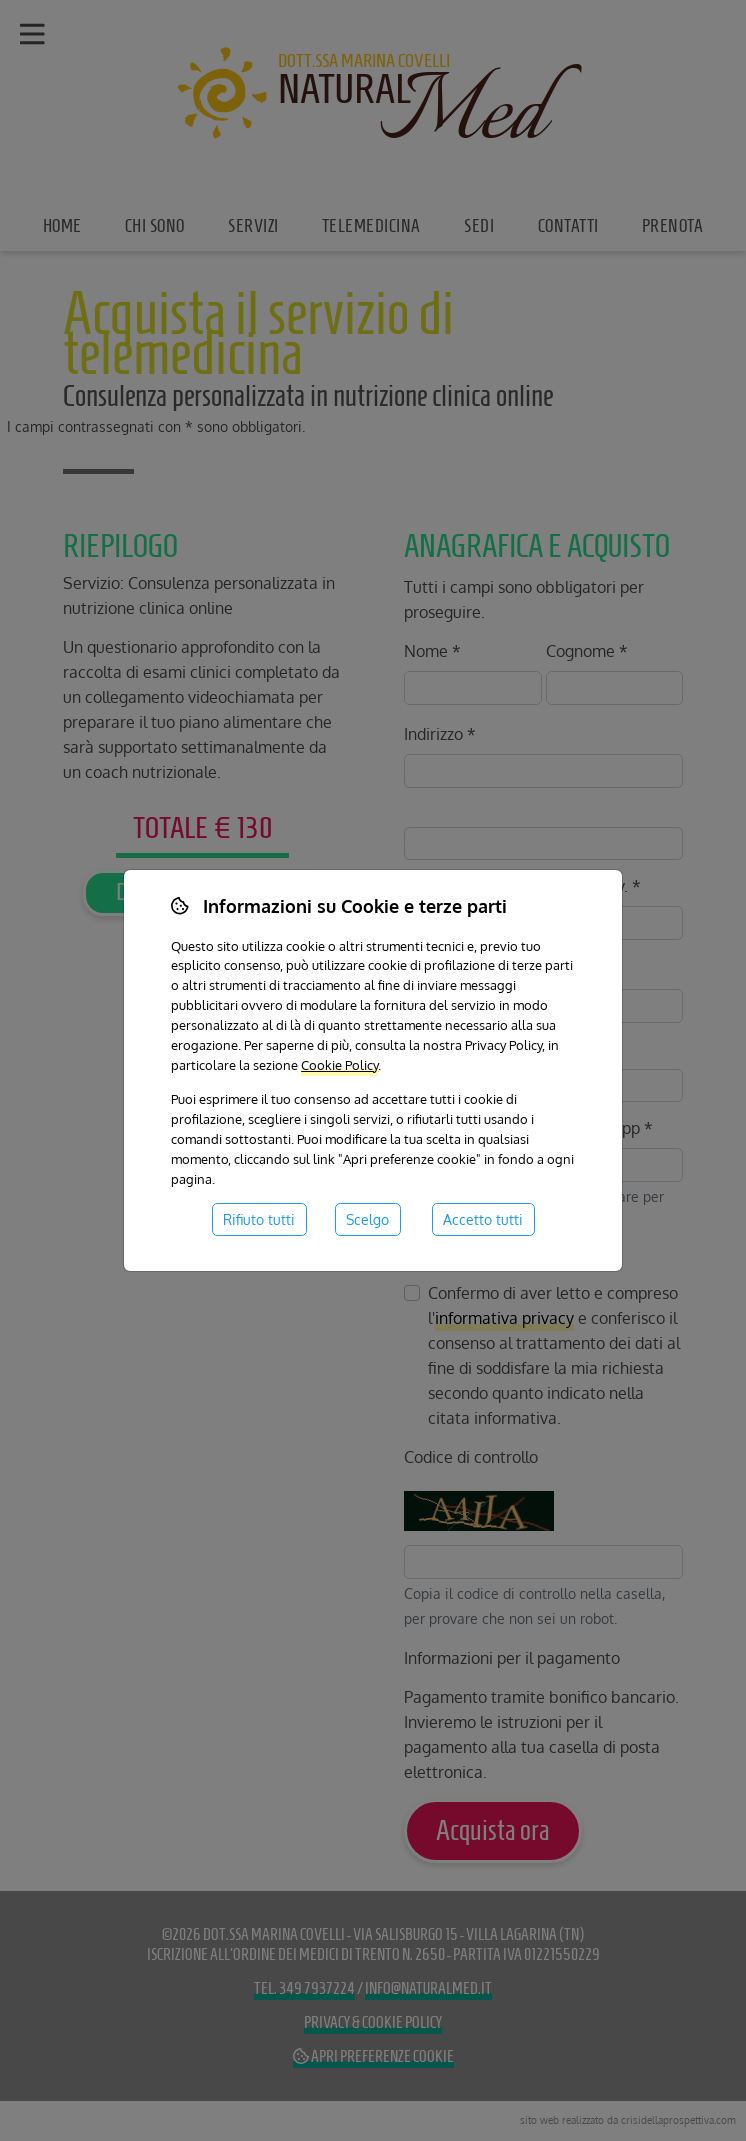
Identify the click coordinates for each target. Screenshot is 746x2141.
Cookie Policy (339, 1064)
